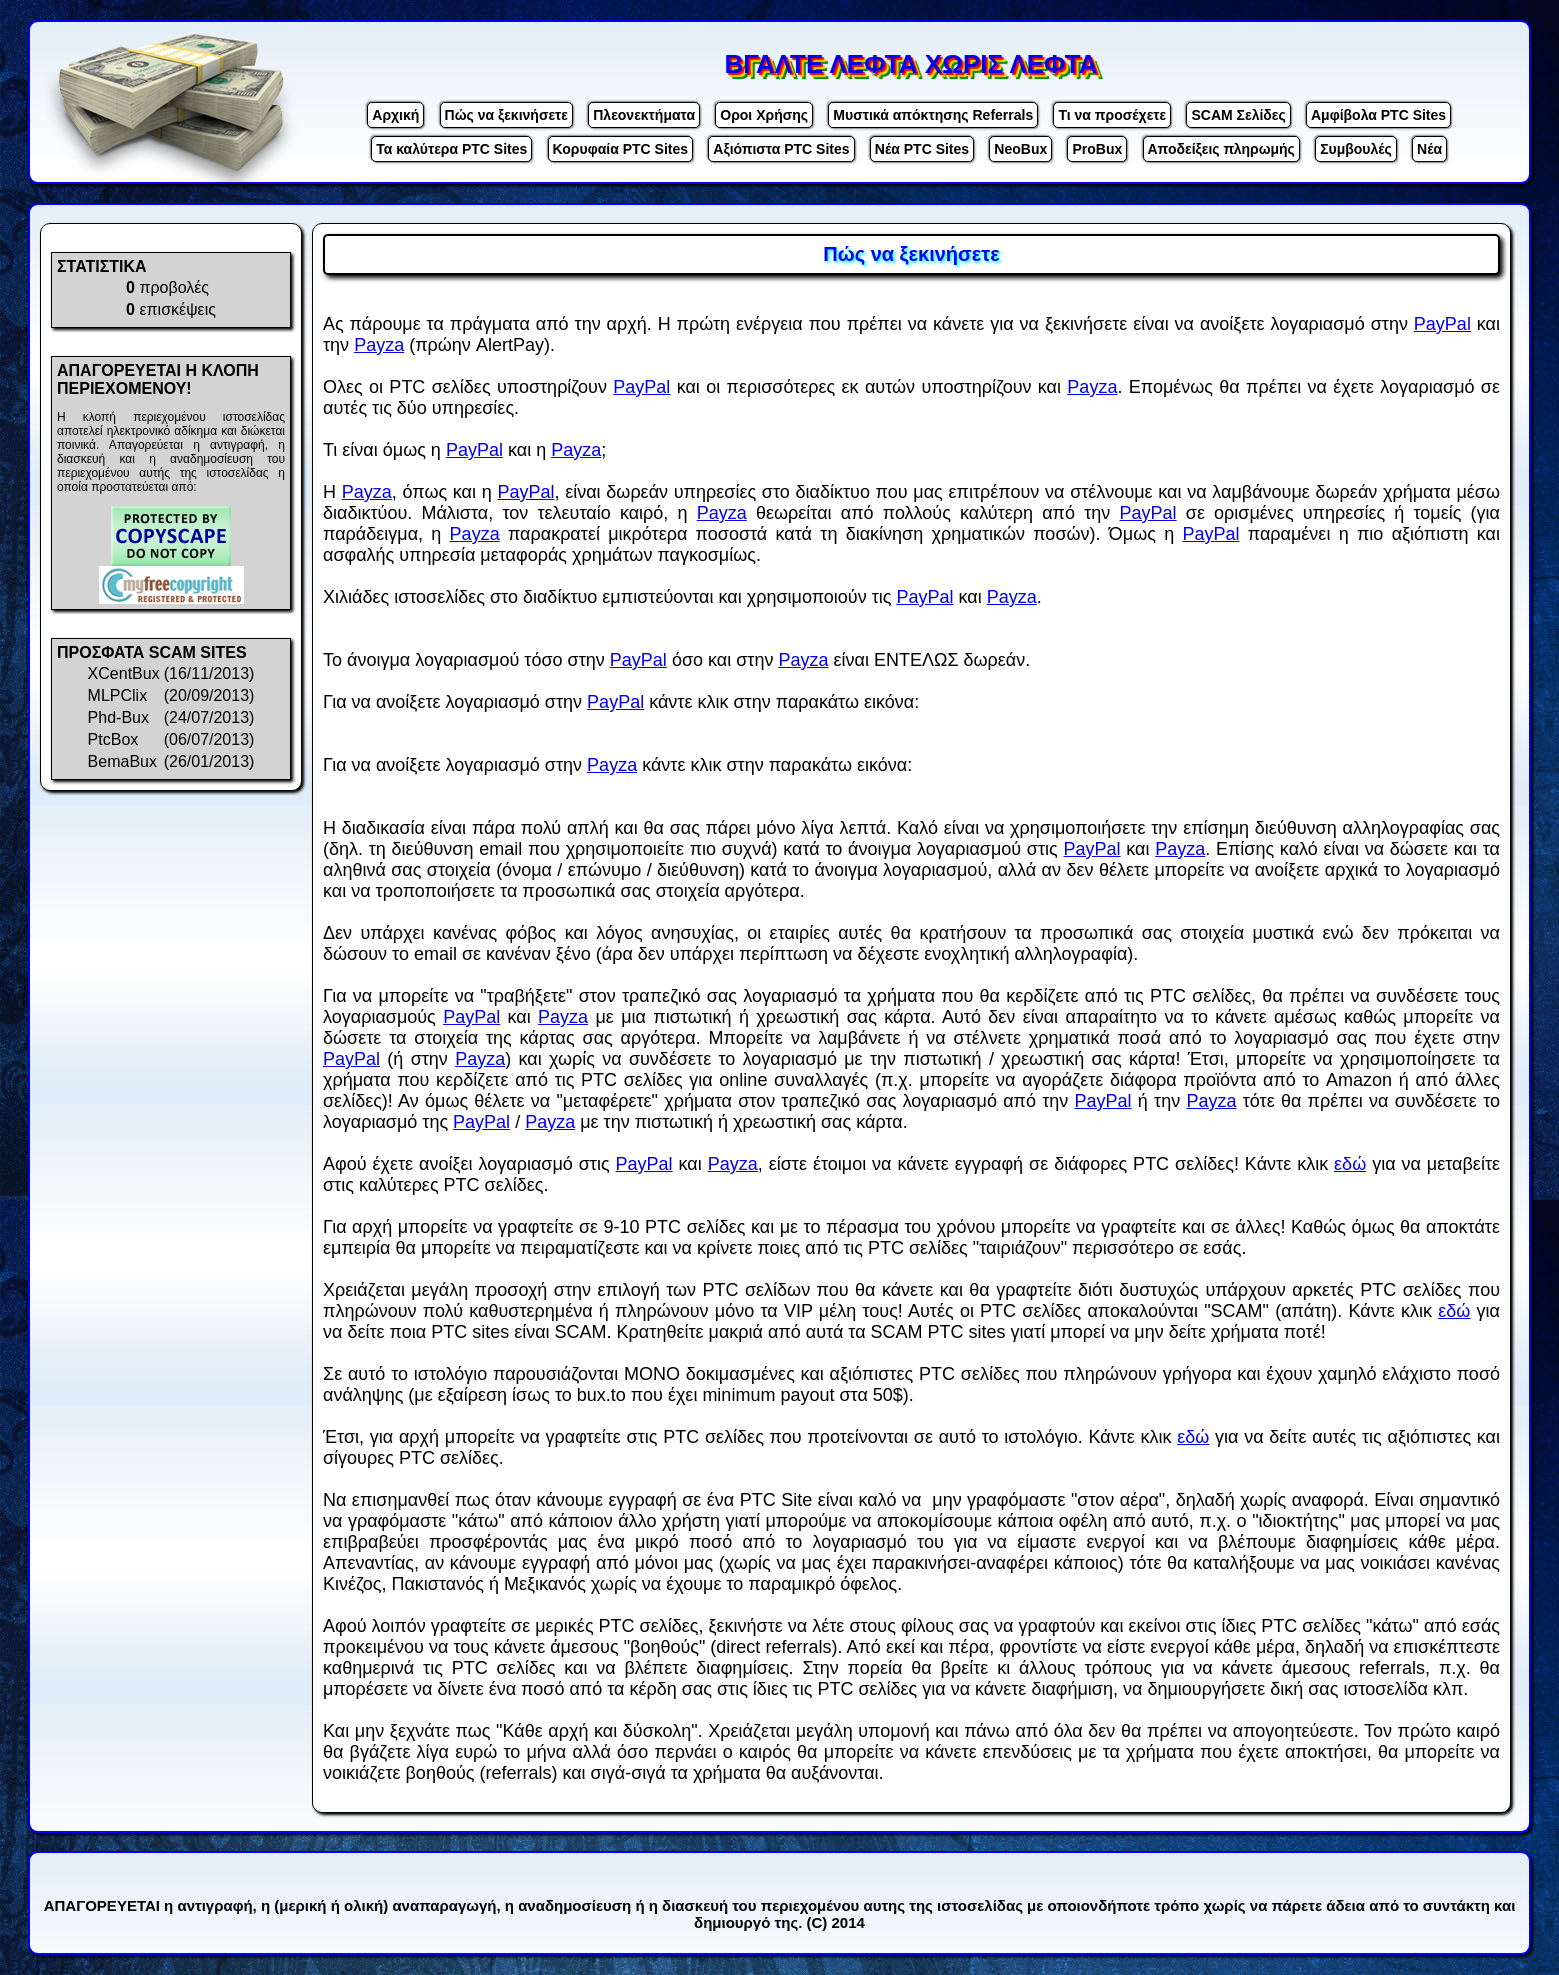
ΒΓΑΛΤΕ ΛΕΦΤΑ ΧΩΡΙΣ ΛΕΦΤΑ (911, 64)
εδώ (1350, 1164)
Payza (379, 345)
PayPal (1442, 324)
